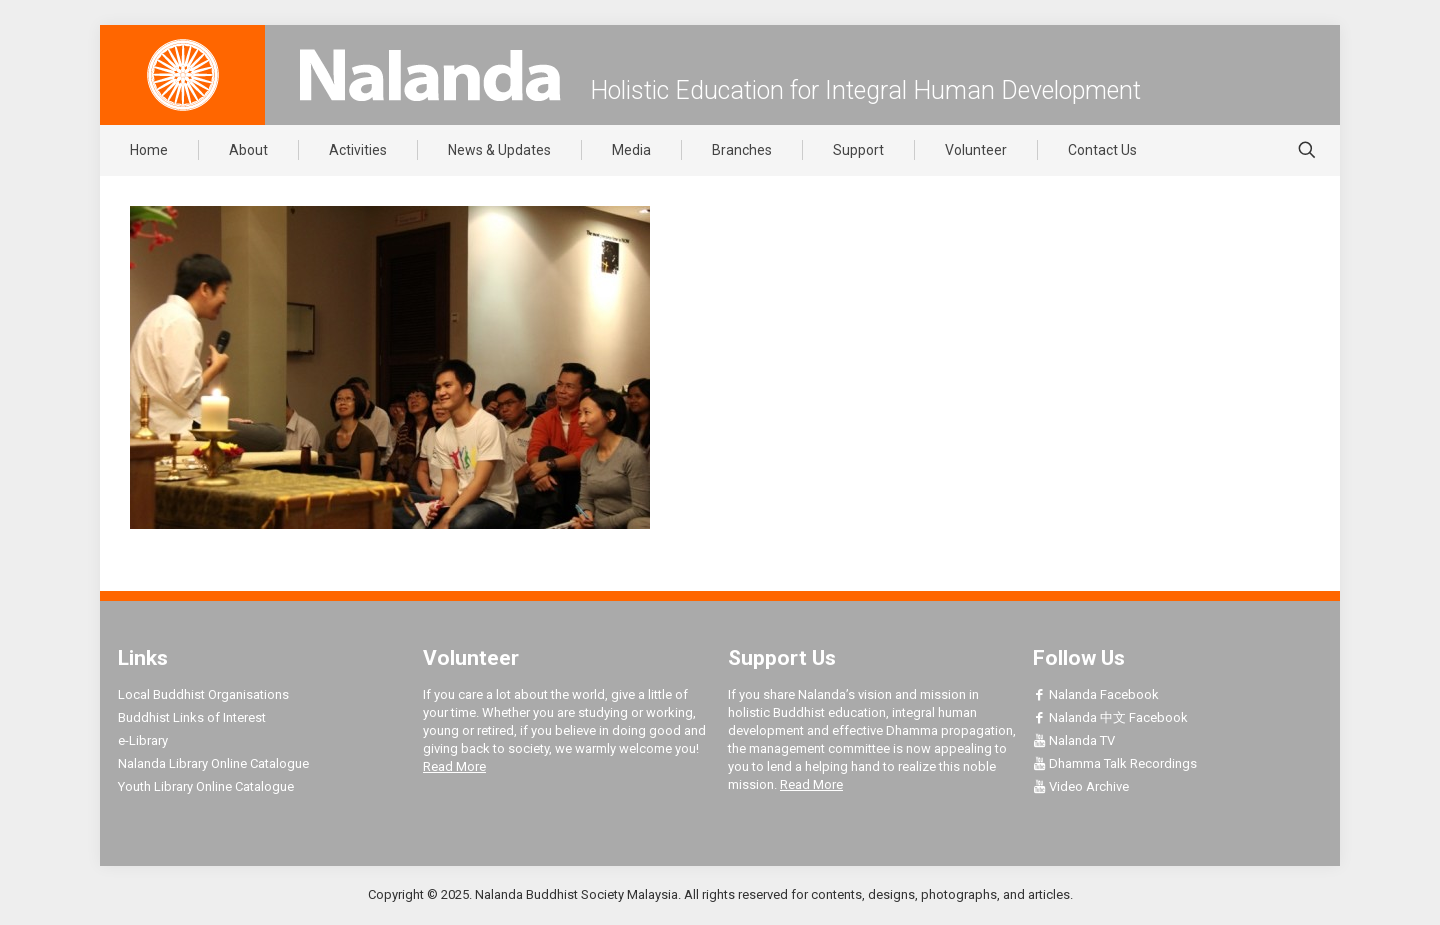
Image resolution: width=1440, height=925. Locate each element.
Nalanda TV (1074, 740)
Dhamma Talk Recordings (1115, 763)
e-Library (143, 740)
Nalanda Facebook (1096, 694)
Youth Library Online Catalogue (206, 786)
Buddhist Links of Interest (192, 717)
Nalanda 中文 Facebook (1110, 717)
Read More (454, 766)
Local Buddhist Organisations (203, 694)
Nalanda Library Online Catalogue (213, 763)
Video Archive (1081, 786)
